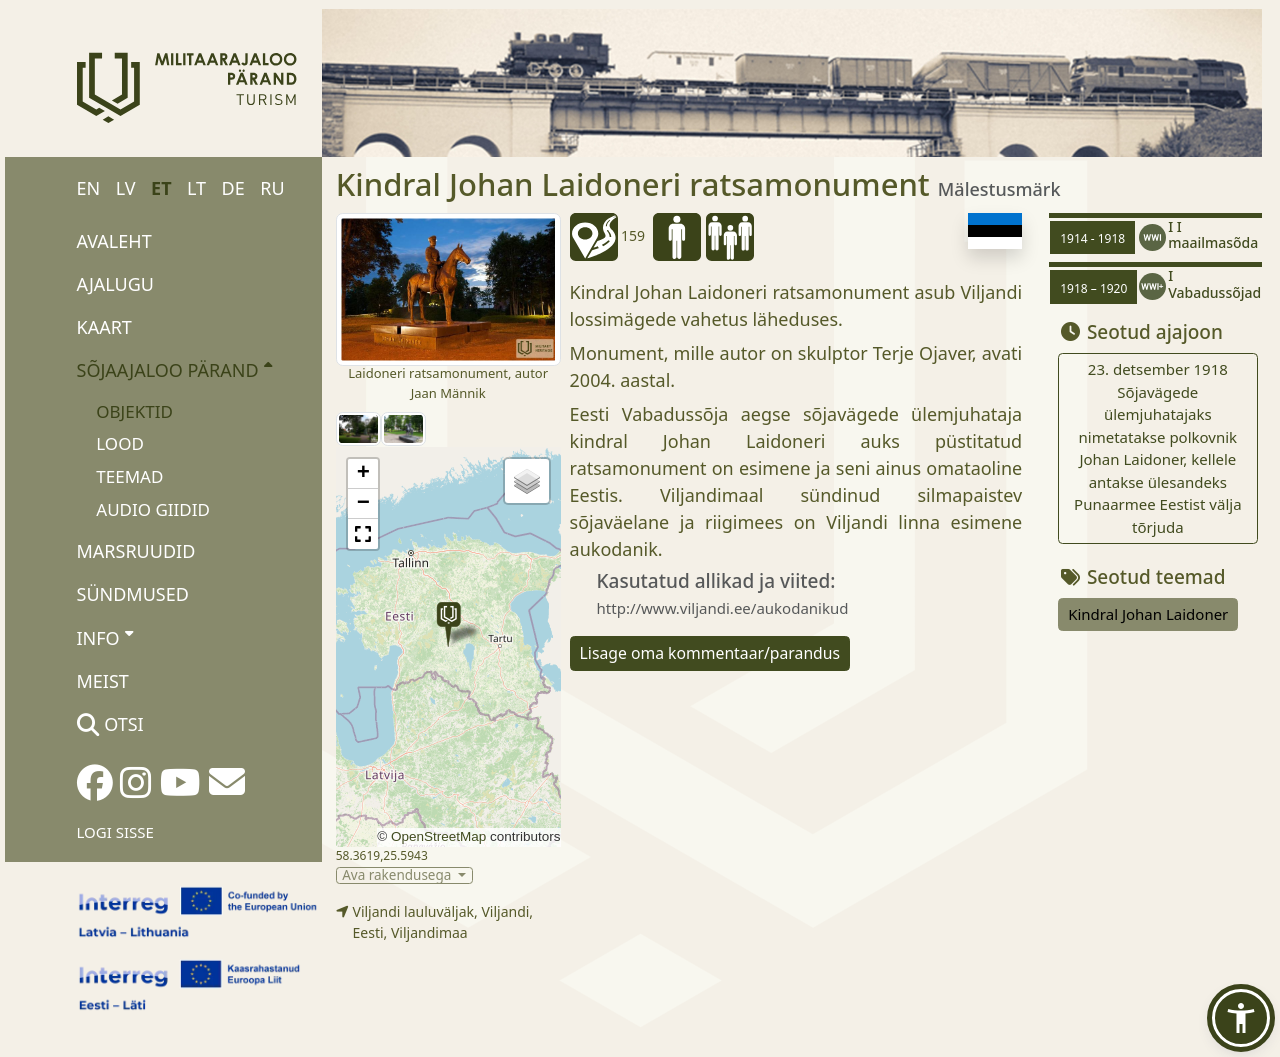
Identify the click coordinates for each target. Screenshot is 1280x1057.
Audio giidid (153, 509)
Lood (120, 443)
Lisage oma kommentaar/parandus (710, 653)
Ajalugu (116, 284)
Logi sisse (115, 832)
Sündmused (133, 594)
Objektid (134, 411)
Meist (103, 681)
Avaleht (114, 241)
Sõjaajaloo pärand (174, 369)
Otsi (110, 724)
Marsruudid (136, 551)
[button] (448, 624)
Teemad (129, 476)
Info (105, 637)
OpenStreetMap (438, 836)
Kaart (104, 327)
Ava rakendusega (398, 875)
